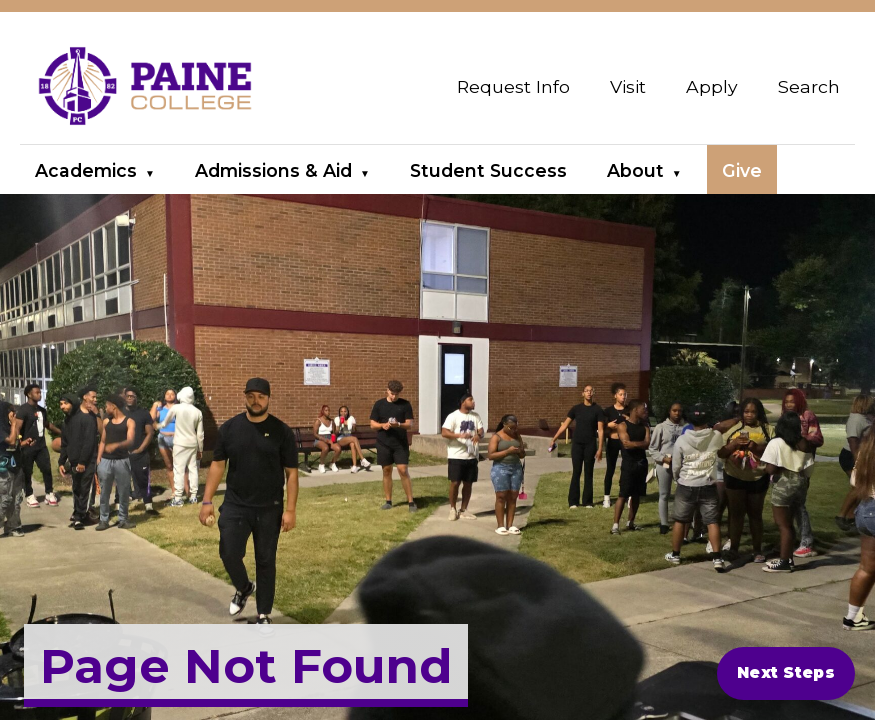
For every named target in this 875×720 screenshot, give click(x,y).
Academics (86, 170)
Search (809, 86)
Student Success (488, 170)
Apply (712, 86)
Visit (628, 86)
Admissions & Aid (273, 170)
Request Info (513, 86)
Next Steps (786, 672)
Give (742, 170)
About (635, 170)
